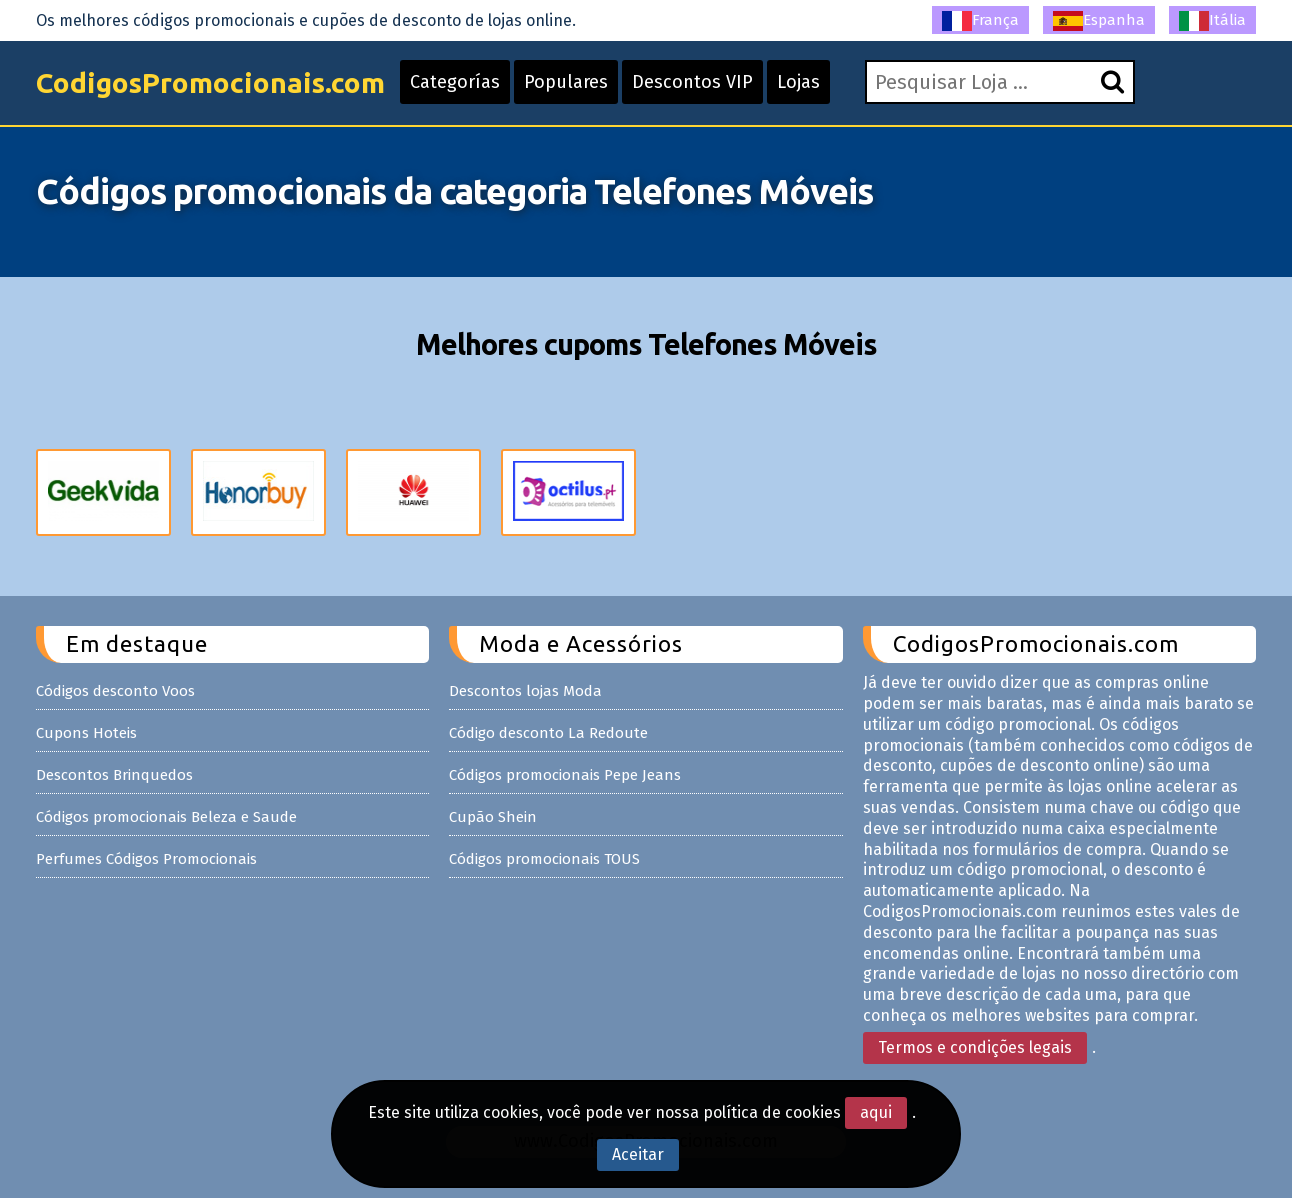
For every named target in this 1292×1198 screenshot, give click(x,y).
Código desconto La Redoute (548, 733)
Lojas (798, 82)
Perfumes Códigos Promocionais (146, 859)
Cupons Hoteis (86, 733)
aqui (876, 1112)
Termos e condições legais (975, 1047)
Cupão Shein (493, 817)
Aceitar (638, 1154)
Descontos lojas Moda (525, 691)
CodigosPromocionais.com (210, 82)
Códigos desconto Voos (115, 691)
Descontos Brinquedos (114, 775)
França (980, 21)
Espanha (1099, 21)
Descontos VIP (692, 82)
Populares (566, 82)
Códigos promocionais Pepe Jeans (565, 775)
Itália (1212, 21)
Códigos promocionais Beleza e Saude (166, 817)
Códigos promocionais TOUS (544, 859)
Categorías (455, 82)
